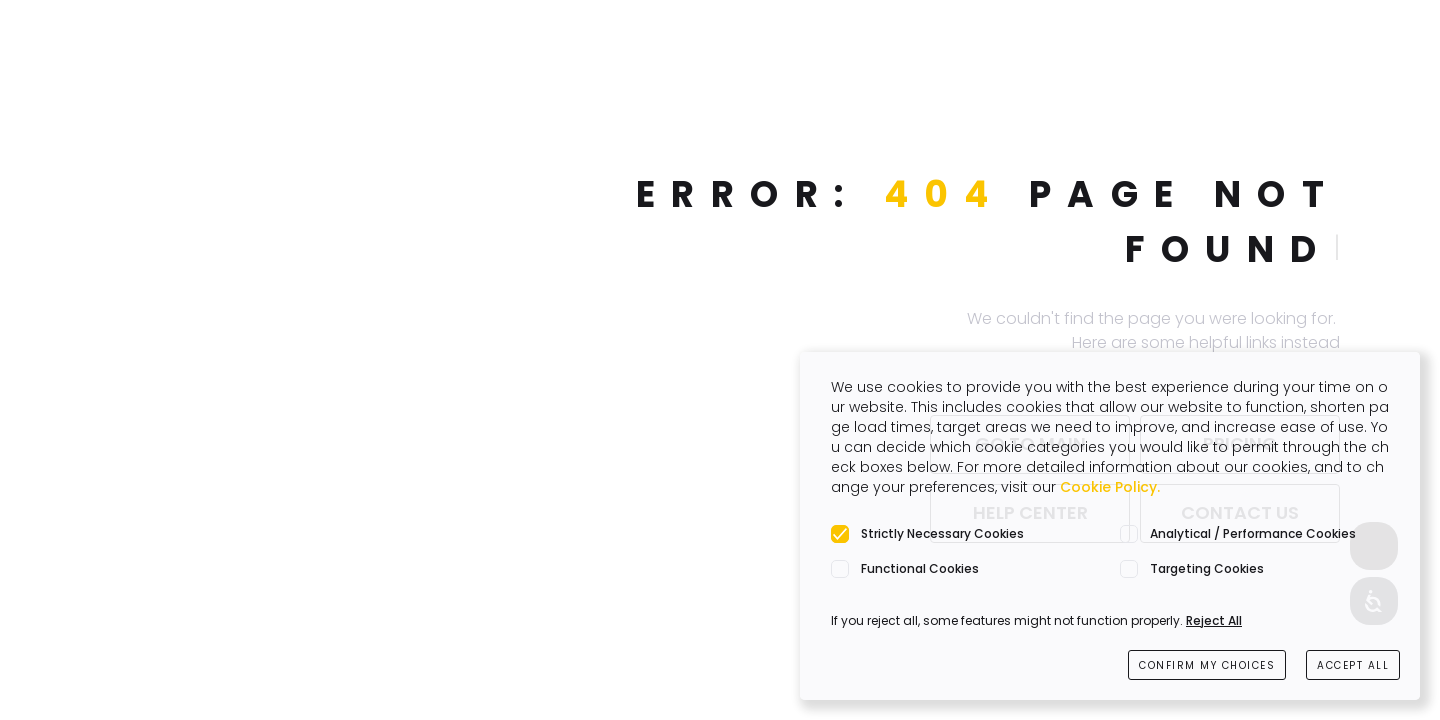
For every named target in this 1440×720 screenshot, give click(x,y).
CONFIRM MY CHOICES (1207, 665)
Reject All (1214, 620)
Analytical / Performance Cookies (1253, 533)
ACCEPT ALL (1353, 665)
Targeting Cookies (1207, 568)
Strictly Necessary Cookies (942, 533)
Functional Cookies (920, 568)
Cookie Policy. (1110, 487)
